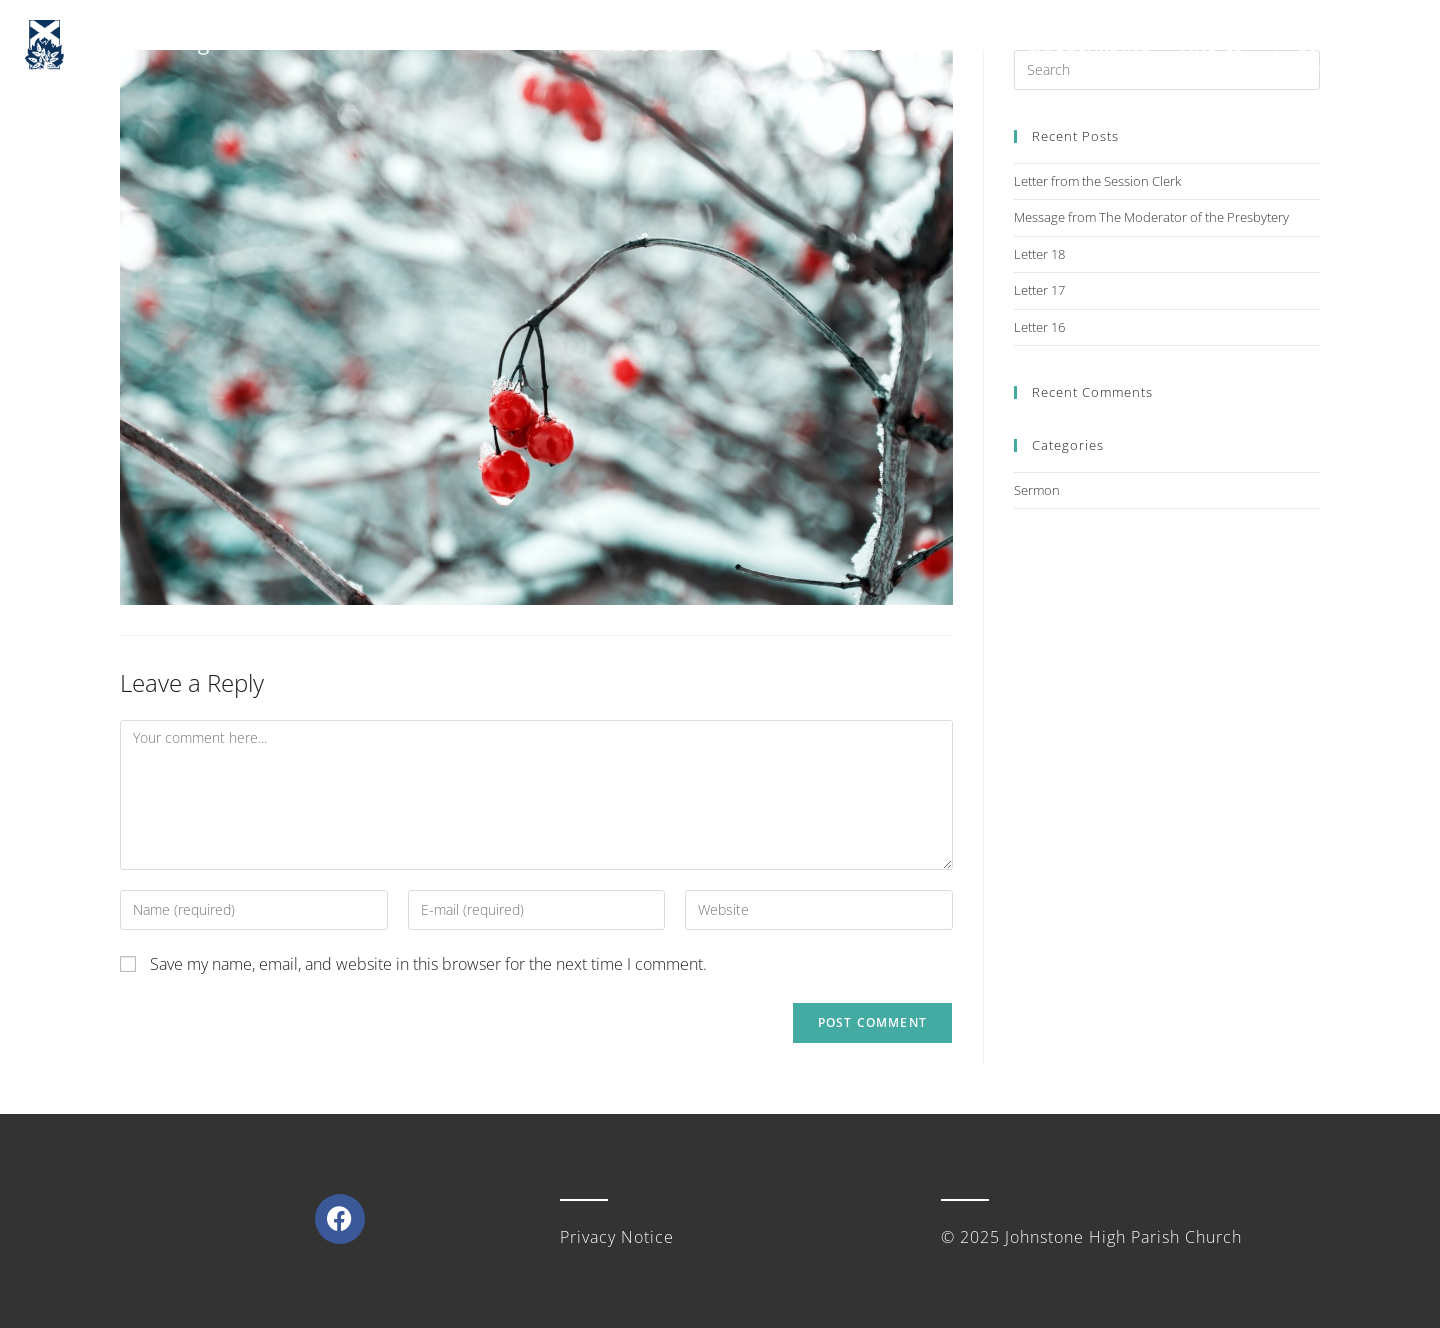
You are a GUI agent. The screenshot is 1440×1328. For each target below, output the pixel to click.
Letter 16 (1039, 327)
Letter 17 (1039, 290)
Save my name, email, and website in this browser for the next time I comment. (428, 964)
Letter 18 (1039, 254)
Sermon (1037, 490)
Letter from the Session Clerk (1097, 181)
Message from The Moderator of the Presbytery (1151, 217)
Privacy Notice (617, 1237)
